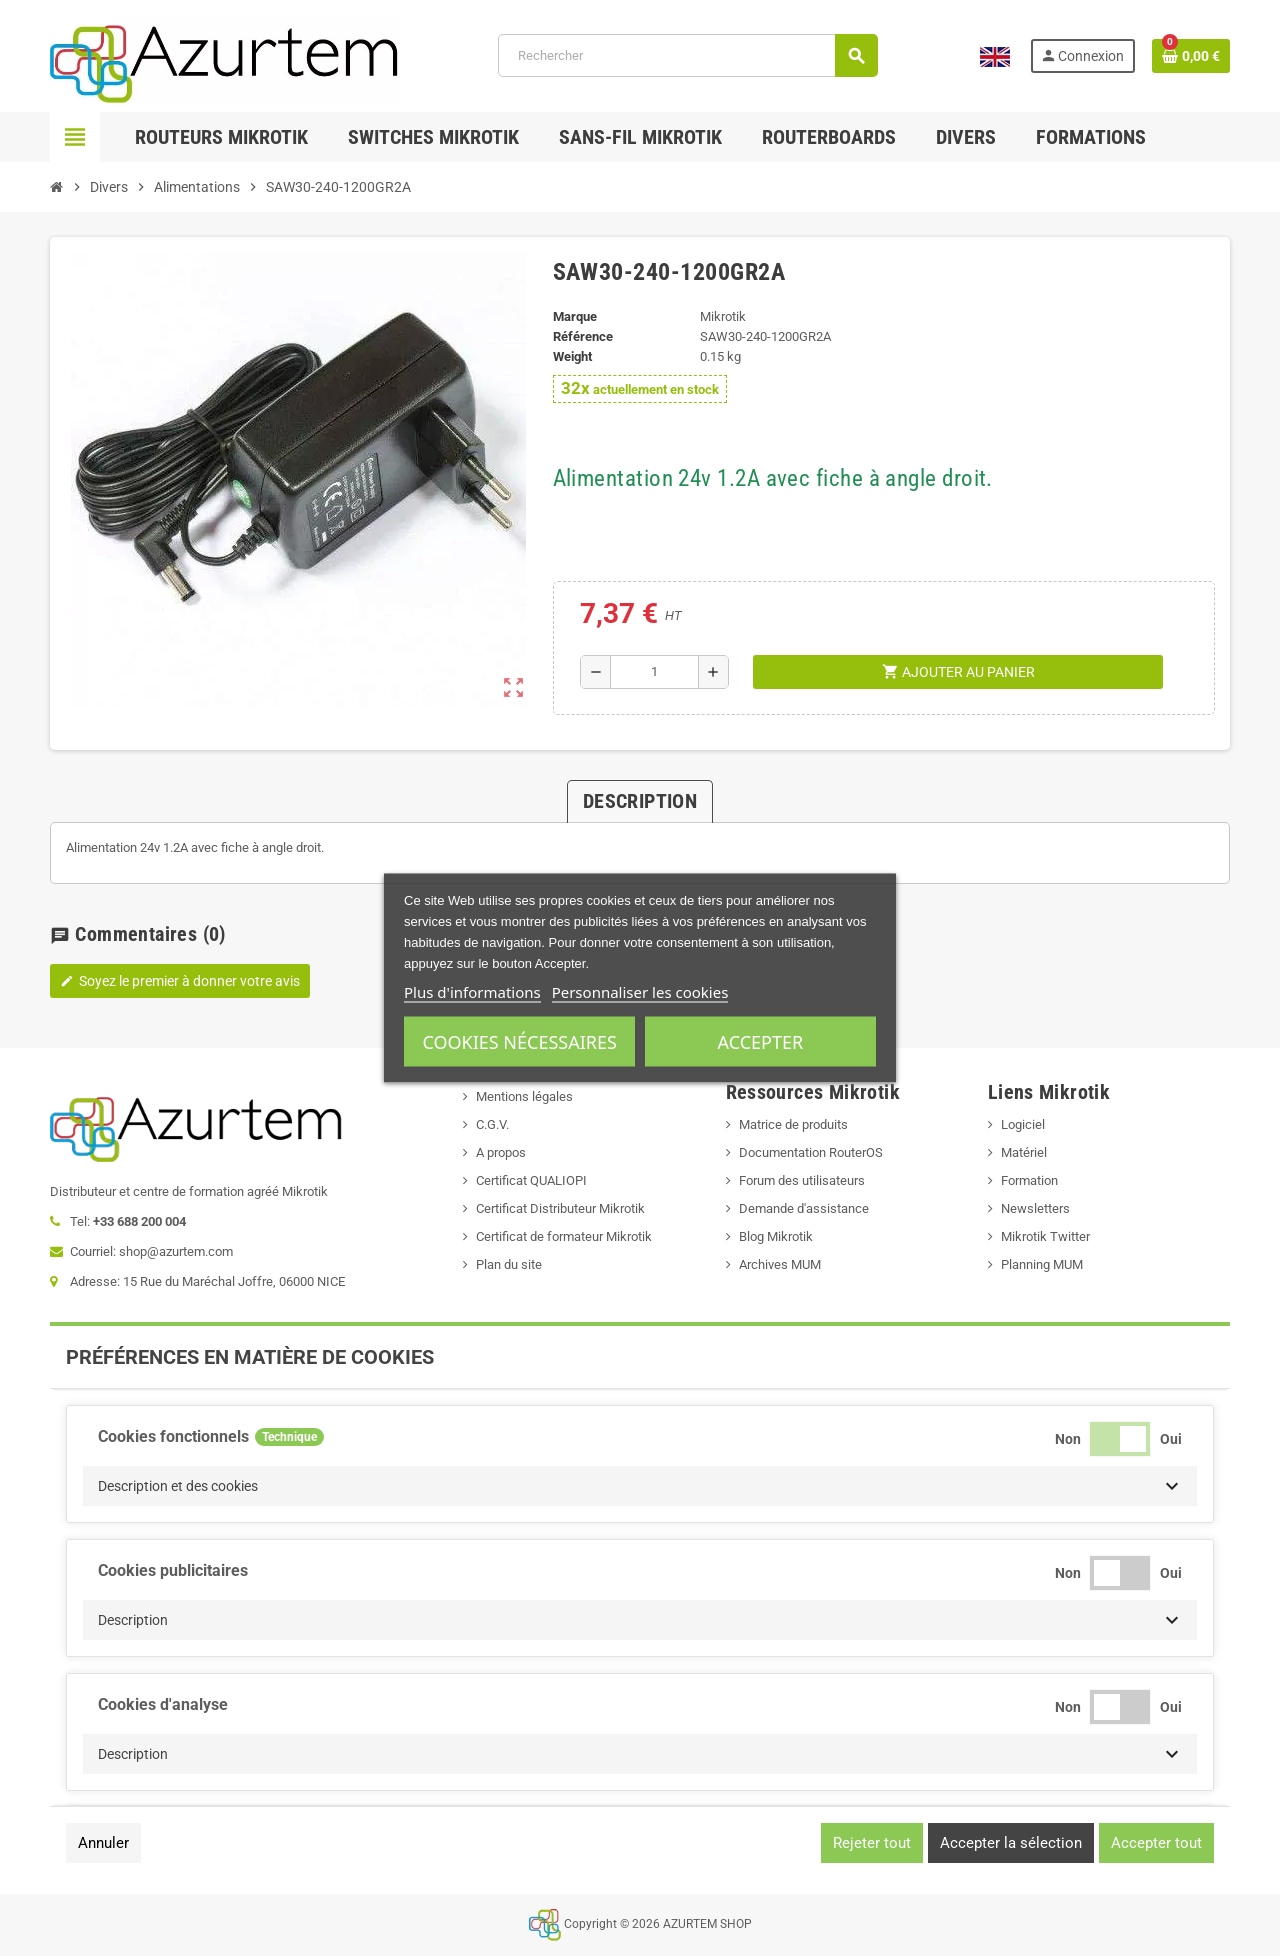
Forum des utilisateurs (802, 1180)
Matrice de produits (793, 1124)
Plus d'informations (472, 992)
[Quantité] (654, 672)
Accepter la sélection (1011, 1843)
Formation (1029, 1180)
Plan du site (509, 1264)
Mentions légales (524, 1096)
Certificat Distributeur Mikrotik (560, 1208)
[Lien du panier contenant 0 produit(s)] (1191, 56)
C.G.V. (492, 1124)
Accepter (761, 1042)
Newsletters (1035, 1208)
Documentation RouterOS (811, 1152)
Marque (575, 316)
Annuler (103, 1843)
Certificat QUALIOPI (531, 1180)
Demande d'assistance (804, 1208)
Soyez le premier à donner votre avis (180, 981)
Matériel (1024, 1152)
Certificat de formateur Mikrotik (564, 1236)
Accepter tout (1156, 1843)
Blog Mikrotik (776, 1236)
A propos (501, 1152)
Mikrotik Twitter (1045, 1236)
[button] (640, 1486)
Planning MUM (1042, 1264)
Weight (572, 356)
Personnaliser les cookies (640, 992)
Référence (583, 336)
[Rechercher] (687, 55)
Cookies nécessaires (519, 1042)
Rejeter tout (872, 1843)
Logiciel (1023, 1124)
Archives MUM (780, 1264)
